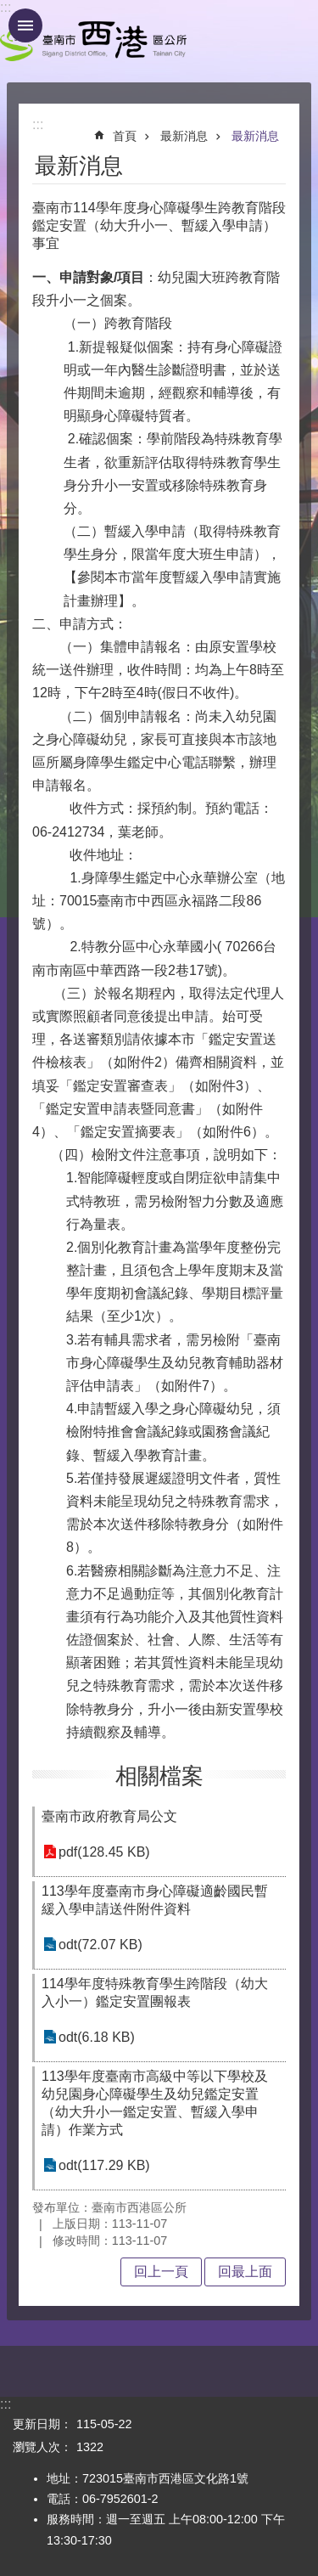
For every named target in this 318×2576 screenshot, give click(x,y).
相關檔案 (159, 1776)
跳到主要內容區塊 (8, 8)
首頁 (125, 136)
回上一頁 (161, 2271)
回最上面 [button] (245, 2271)
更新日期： (42, 2424)
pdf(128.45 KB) (104, 1852)
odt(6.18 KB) (97, 2037)
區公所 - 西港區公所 (93, 41)
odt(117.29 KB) (104, 2165)
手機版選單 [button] (25, 25)
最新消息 (184, 136)
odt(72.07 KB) (100, 1944)
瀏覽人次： (42, 2447)
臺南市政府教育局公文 (109, 1816)
